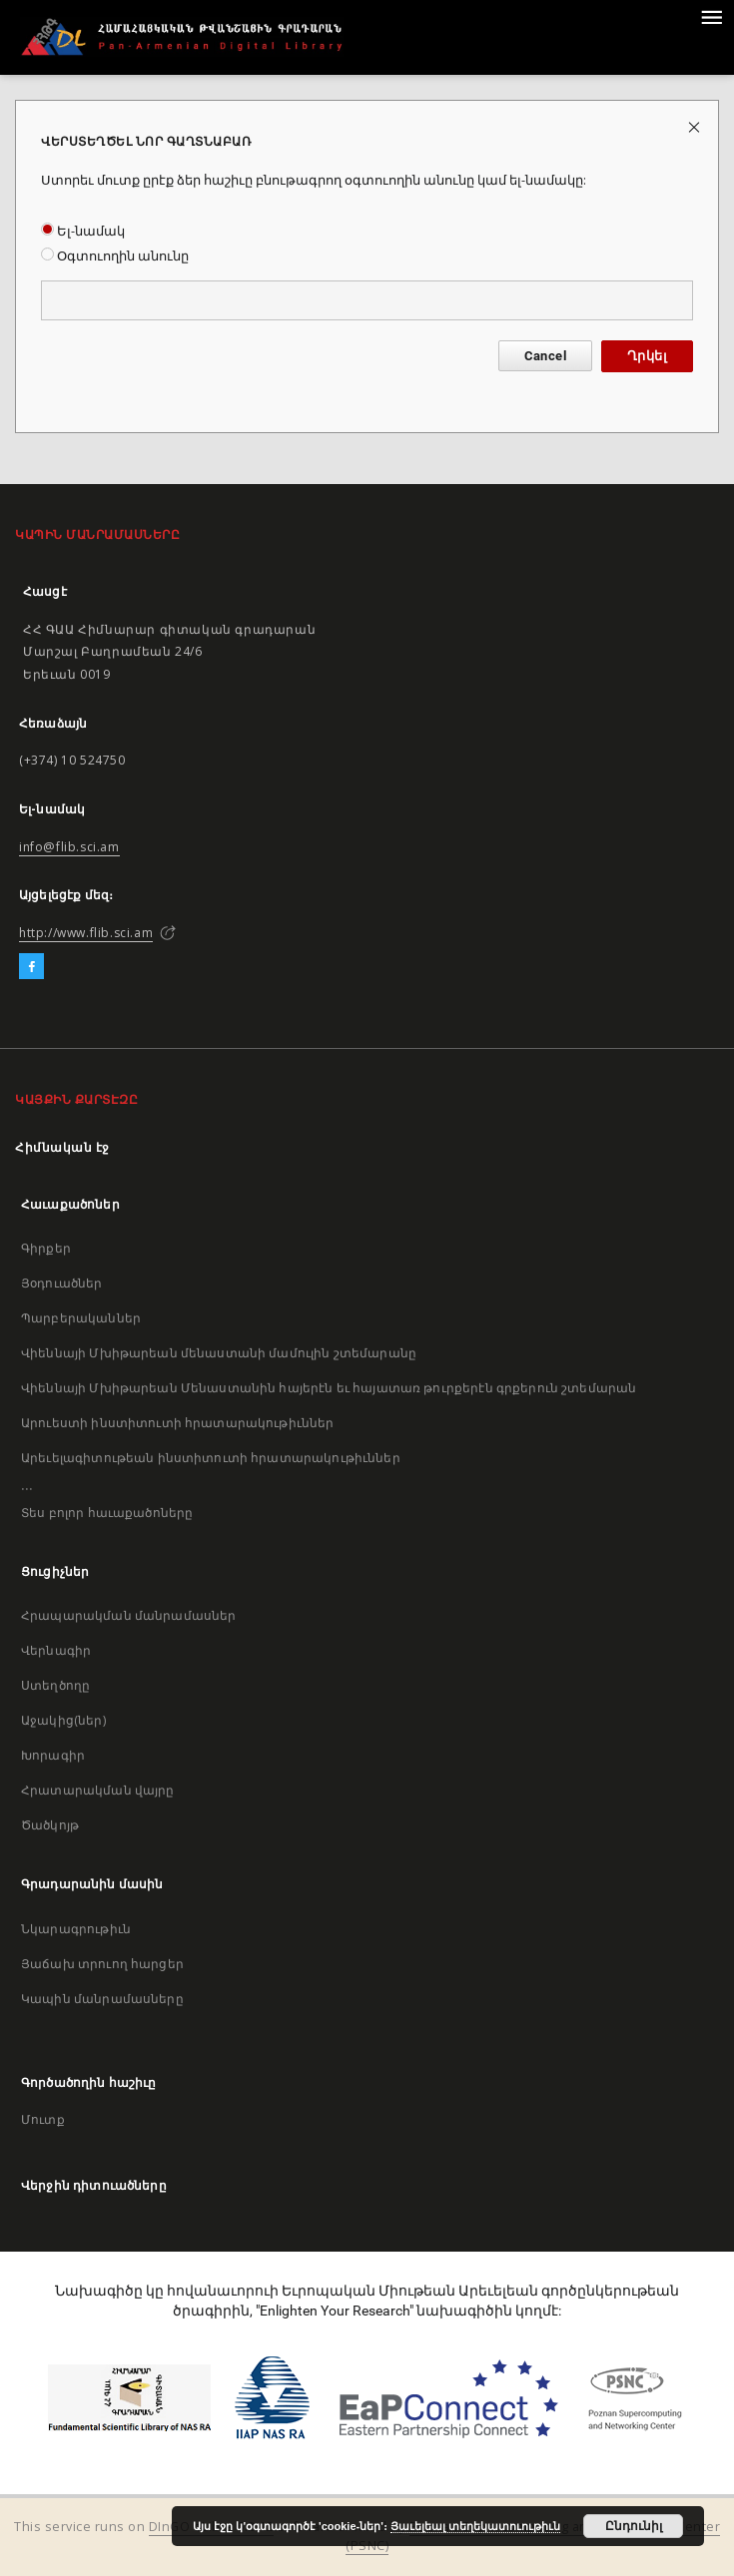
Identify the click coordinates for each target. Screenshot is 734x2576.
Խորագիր (53, 1755)
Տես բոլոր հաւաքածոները (107, 1512)
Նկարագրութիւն (76, 1928)
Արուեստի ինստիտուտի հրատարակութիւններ (178, 1422)
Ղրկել (647, 355)
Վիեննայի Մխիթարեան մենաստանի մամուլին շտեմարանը (218, 1352)
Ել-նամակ (83, 231)
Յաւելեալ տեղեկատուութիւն (475, 2526)
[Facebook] (31, 967)
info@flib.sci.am (69, 846)
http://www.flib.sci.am (86, 932)
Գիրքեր (46, 1248)
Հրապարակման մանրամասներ (128, 1615)
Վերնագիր (56, 1650)
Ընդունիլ (633, 2526)
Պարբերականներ (81, 1317)
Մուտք (43, 2119)
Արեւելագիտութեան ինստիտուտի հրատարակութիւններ (210, 1457)
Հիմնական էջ (62, 1147)
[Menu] (711, 16)
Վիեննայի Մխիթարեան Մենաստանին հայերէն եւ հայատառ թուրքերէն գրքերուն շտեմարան (328, 1387)
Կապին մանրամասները (102, 1998)
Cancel (545, 355)
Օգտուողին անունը (115, 256)
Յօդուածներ (62, 1283)
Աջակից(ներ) (63, 1720)
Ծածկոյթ (50, 1824)
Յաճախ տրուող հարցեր (102, 1963)
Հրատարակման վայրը (98, 1790)
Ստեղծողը (55, 1685)
